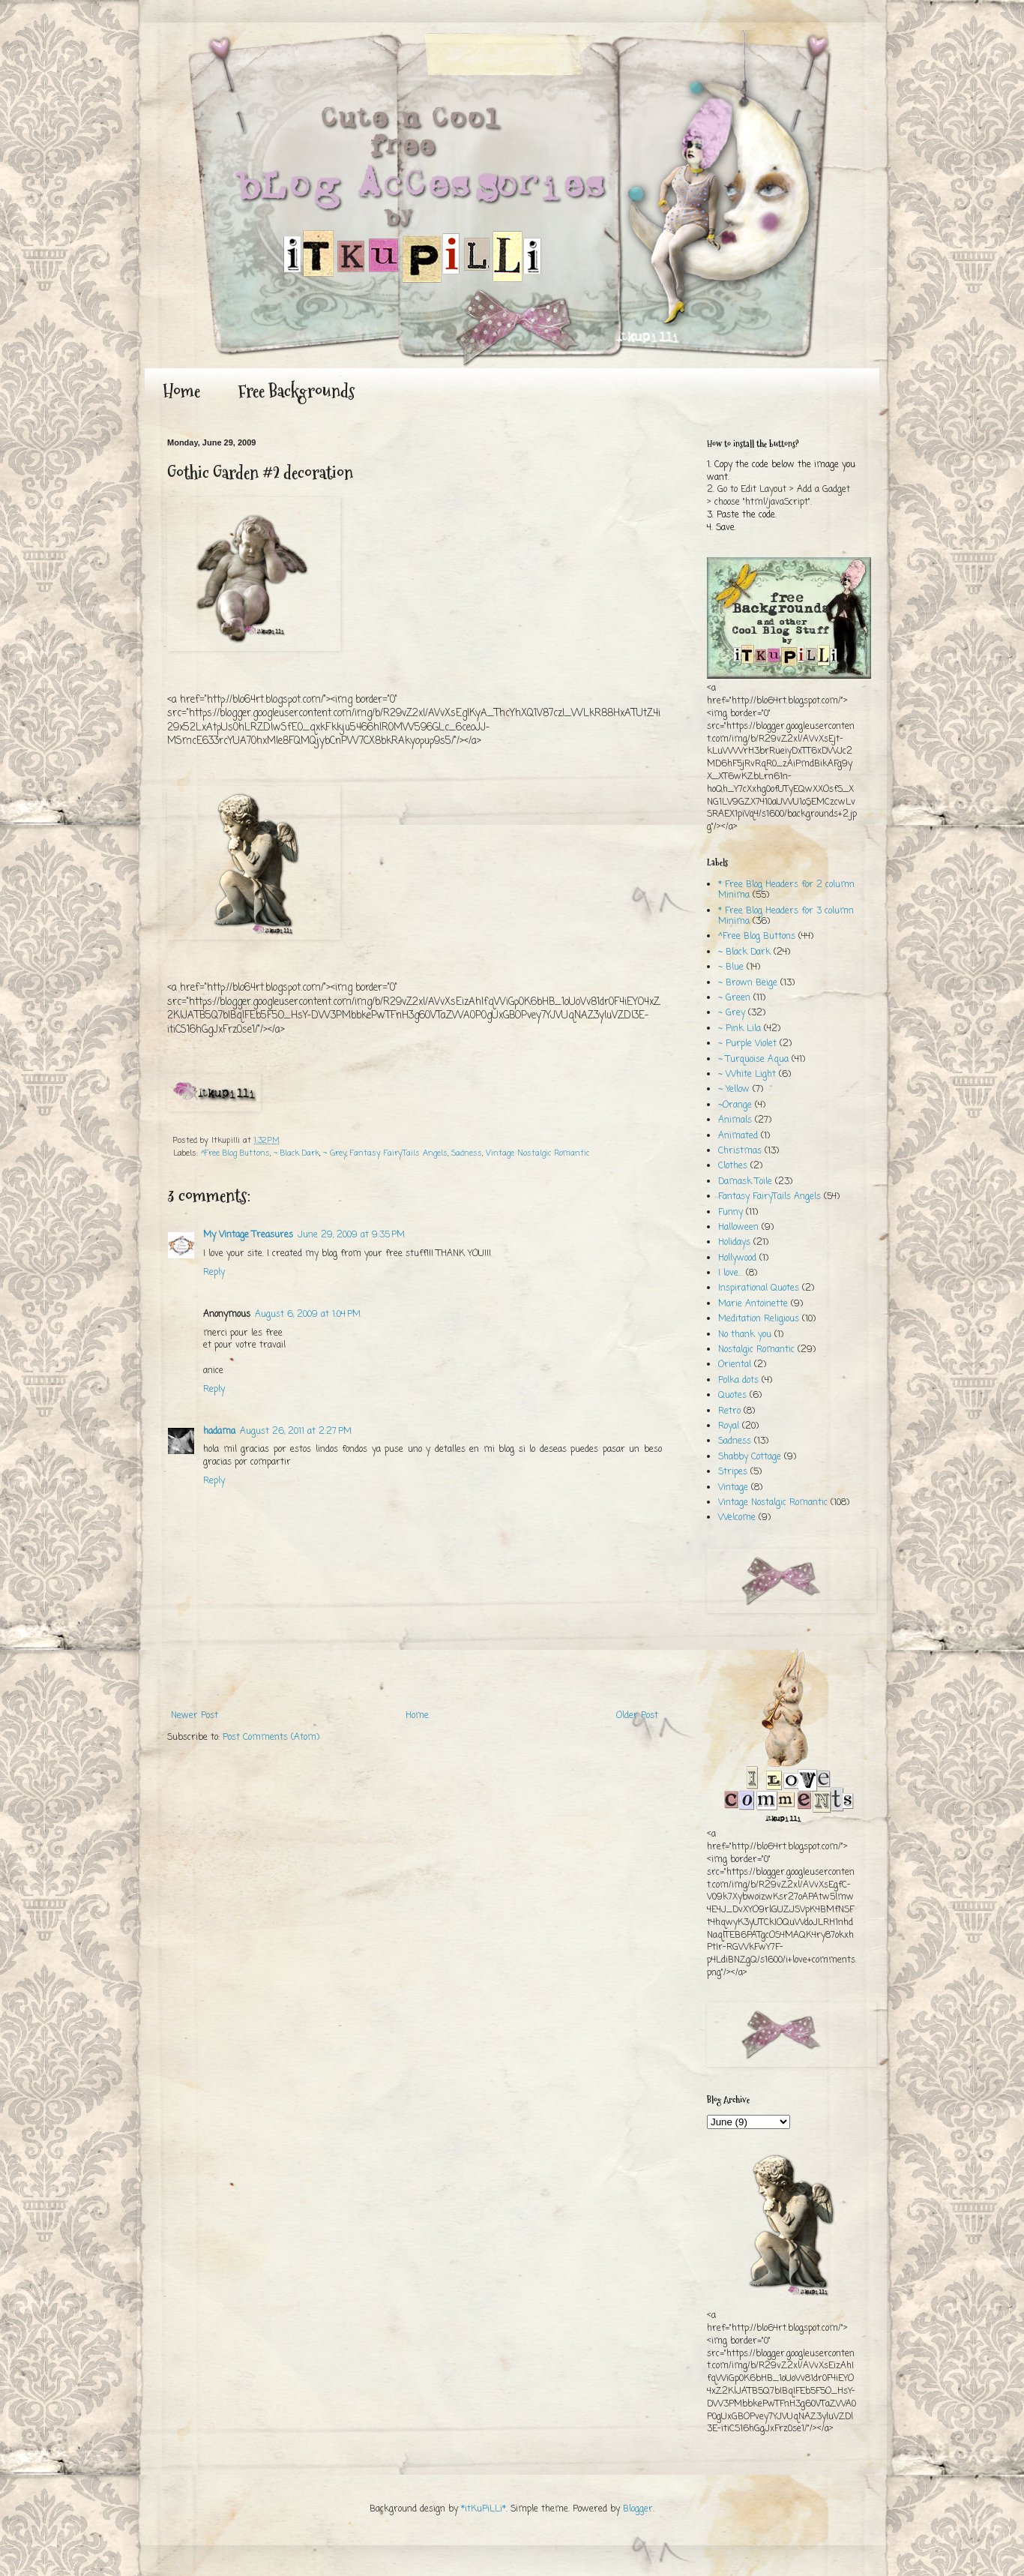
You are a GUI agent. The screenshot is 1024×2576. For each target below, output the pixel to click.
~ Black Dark (296, 1153)
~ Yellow (734, 1089)
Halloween (738, 1227)
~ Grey (334, 1153)
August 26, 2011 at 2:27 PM (296, 1431)
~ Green (734, 998)
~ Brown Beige (747, 983)
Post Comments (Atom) (271, 1737)
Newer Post (194, 1716)
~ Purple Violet (747, 1044)
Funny (730, 1212)
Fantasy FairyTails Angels (399, 1153)
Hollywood (737, 1258)
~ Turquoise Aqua (753, 1059)
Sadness (466, 1153)
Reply (214, 1272)
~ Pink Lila (739, 1029)
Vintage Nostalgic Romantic (537, 1153)
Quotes (732, 1395)
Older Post (637, 1716)
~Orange (735, 1105)
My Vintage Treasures (248, 1235)
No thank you (744, 1335)
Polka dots (738, 1380)
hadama (219, 1431)
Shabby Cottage (749, 1457)
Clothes (732, 1166)
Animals (735, 1120)
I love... (730, 1273)
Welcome (737, 1518)
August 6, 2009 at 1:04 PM (308, 1314)
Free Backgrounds (296, 391)
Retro (729, 1411)
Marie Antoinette (753, 1304)
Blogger (638, 2509)
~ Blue (731, 967)
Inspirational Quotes (758, 1288)
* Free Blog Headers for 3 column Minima (786, 916)
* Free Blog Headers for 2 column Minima (786, 890)
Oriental (734, 1365)
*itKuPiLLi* (483, 2509)
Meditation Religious (758, 1319)
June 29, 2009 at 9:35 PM (351, 1235)
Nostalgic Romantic (756, 1350)
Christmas (740, 1151)
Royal (728, 1426)
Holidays (734, 1242)
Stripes (732, 1472)
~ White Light (747, 1074)
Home (181, 391)
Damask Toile (745, 1182)
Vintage (733, 1488)
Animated (738, 1136)
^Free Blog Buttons (235, 1153)
